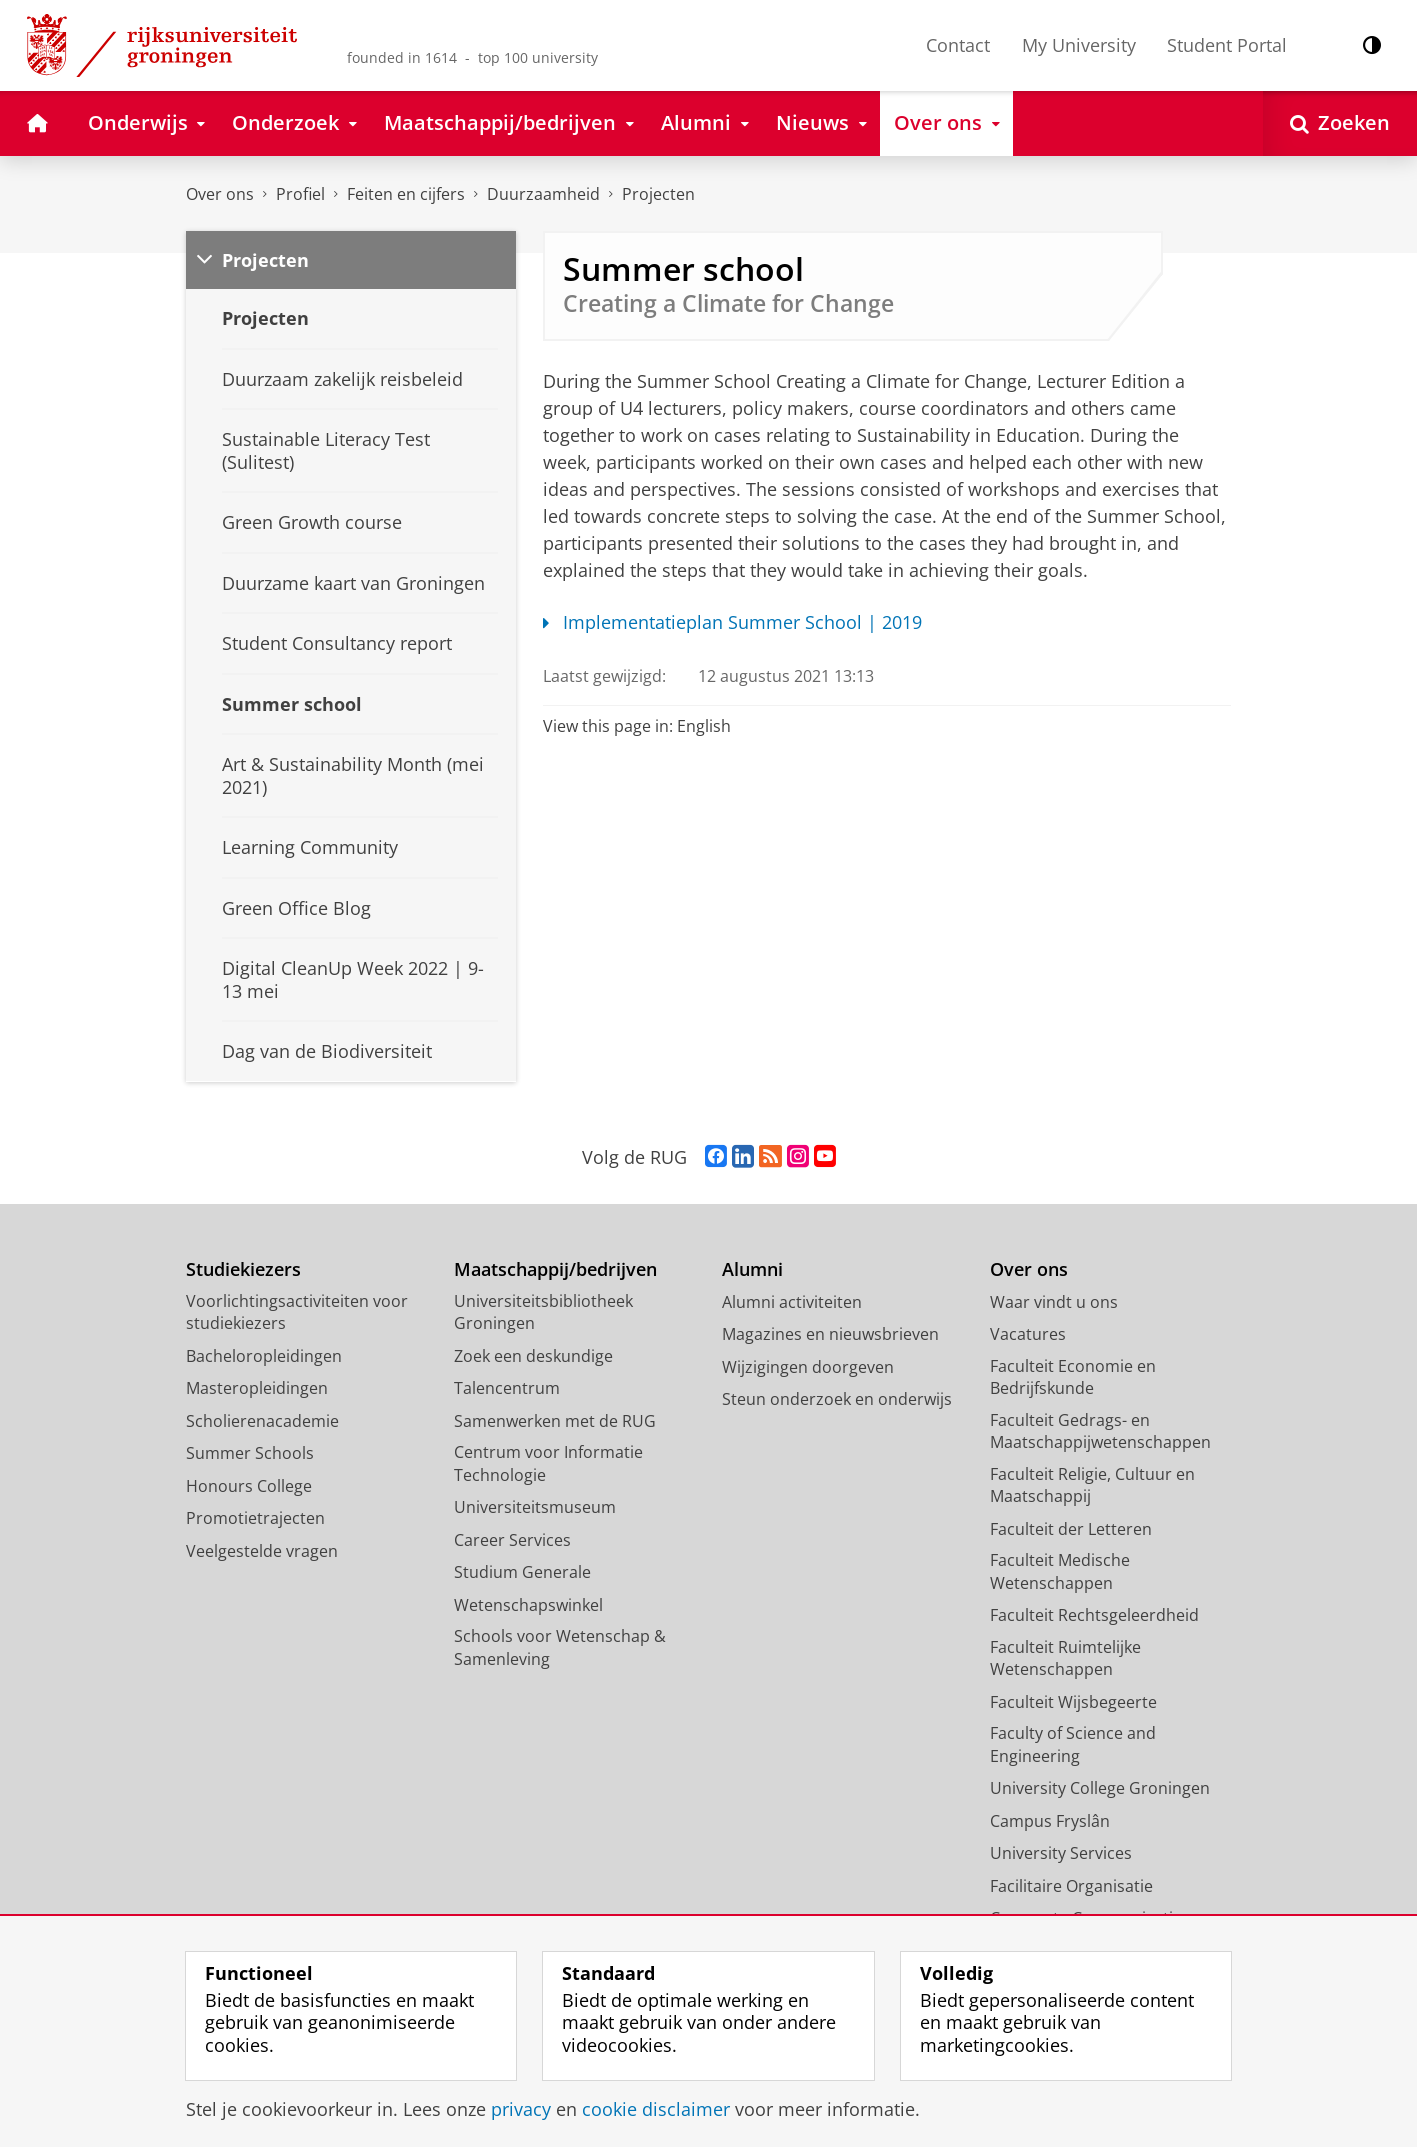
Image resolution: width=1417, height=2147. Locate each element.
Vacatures (1028, 1334)
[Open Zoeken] (1340, 123)
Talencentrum (507, 1388)
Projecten (658, 194)
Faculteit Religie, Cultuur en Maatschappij (1092, 1485)
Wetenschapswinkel (528, 1605)
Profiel (300, 194)
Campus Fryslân (1050, 1821)
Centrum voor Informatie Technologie (548, 1463)
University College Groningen (1100, 1788)
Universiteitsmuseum (535, 1507)
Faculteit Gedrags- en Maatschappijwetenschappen (1100, 1431)
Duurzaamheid (543, 194)
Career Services (512, 1540)
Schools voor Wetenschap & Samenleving (560, 1647)
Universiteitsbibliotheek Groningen (543, 1312)
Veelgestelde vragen (262, 1551)
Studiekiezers (243, 1269)
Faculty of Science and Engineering (1073, 1744)
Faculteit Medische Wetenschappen (1060, 1571)
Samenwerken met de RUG (555, 1421)
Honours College (249, 1486)
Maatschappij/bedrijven (555, 1269)
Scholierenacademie (262, 1421)
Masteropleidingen (257, 1388)
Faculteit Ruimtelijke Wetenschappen (1065, 1658)
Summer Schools (250, 1453)
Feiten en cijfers (406, 194)
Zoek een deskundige (533, 1356)
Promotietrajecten (255, 1518)
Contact (958, 45)
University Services (1061, 1853)
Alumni (752, 1269)
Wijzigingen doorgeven (808, 1367)
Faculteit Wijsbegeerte (1073, 1702)
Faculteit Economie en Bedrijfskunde (1073, 1377)
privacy (521, 2109)
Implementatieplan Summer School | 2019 (732, 622)
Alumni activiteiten (792, 1302)
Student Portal (1227, 45)
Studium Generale (522, 1572)
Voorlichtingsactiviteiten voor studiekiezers (297, 1312)
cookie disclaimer (656, 2109)
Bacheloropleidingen (264, 1356)
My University (1079, 45)
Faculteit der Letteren (1071, 1529)
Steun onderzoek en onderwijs (837, 1399)
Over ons (220, 194)
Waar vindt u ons (1054, 1302)
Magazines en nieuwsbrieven (830, 1334)
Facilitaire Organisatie (1071, 1886)
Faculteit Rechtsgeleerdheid (1094, 1615)
